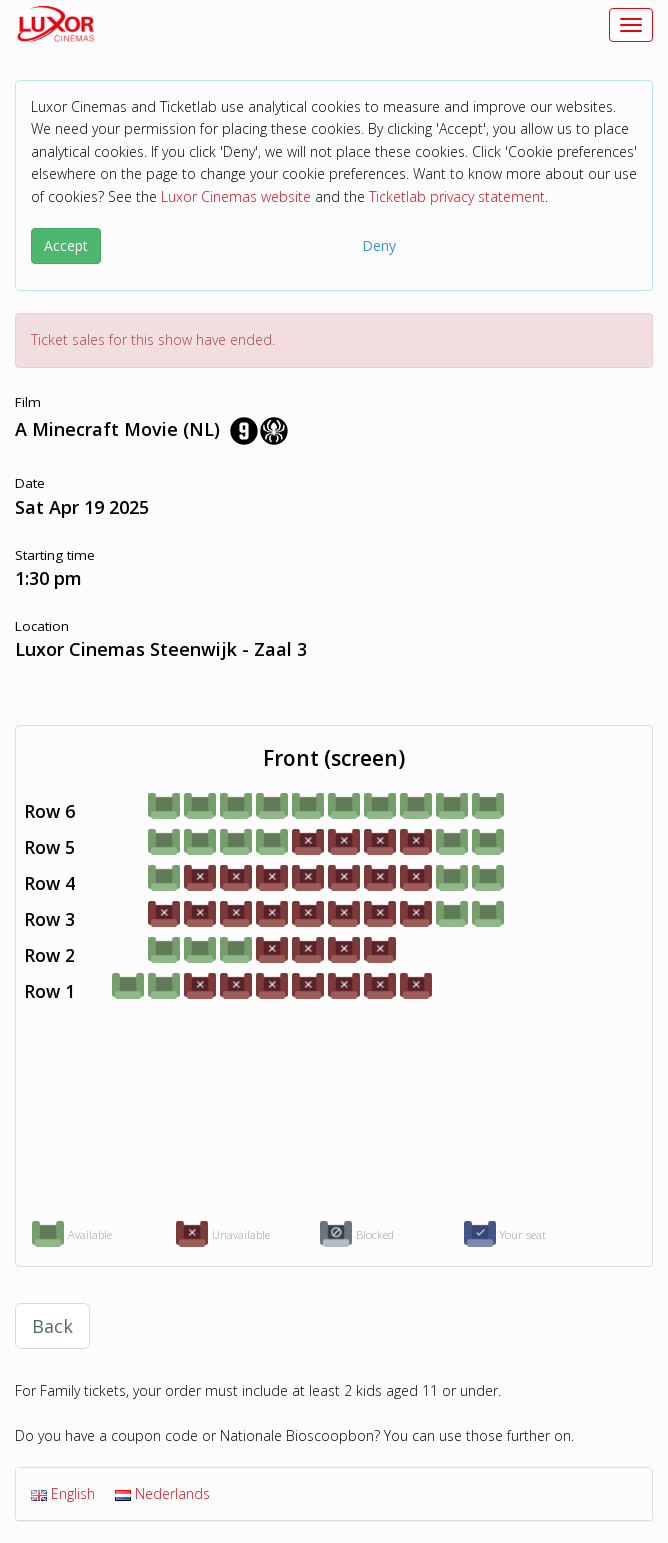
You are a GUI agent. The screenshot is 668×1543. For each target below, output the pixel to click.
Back (52, 1326)
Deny (379, 245)
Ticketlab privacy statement (457, 196)
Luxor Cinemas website (236, 196)
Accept (66, 245)
